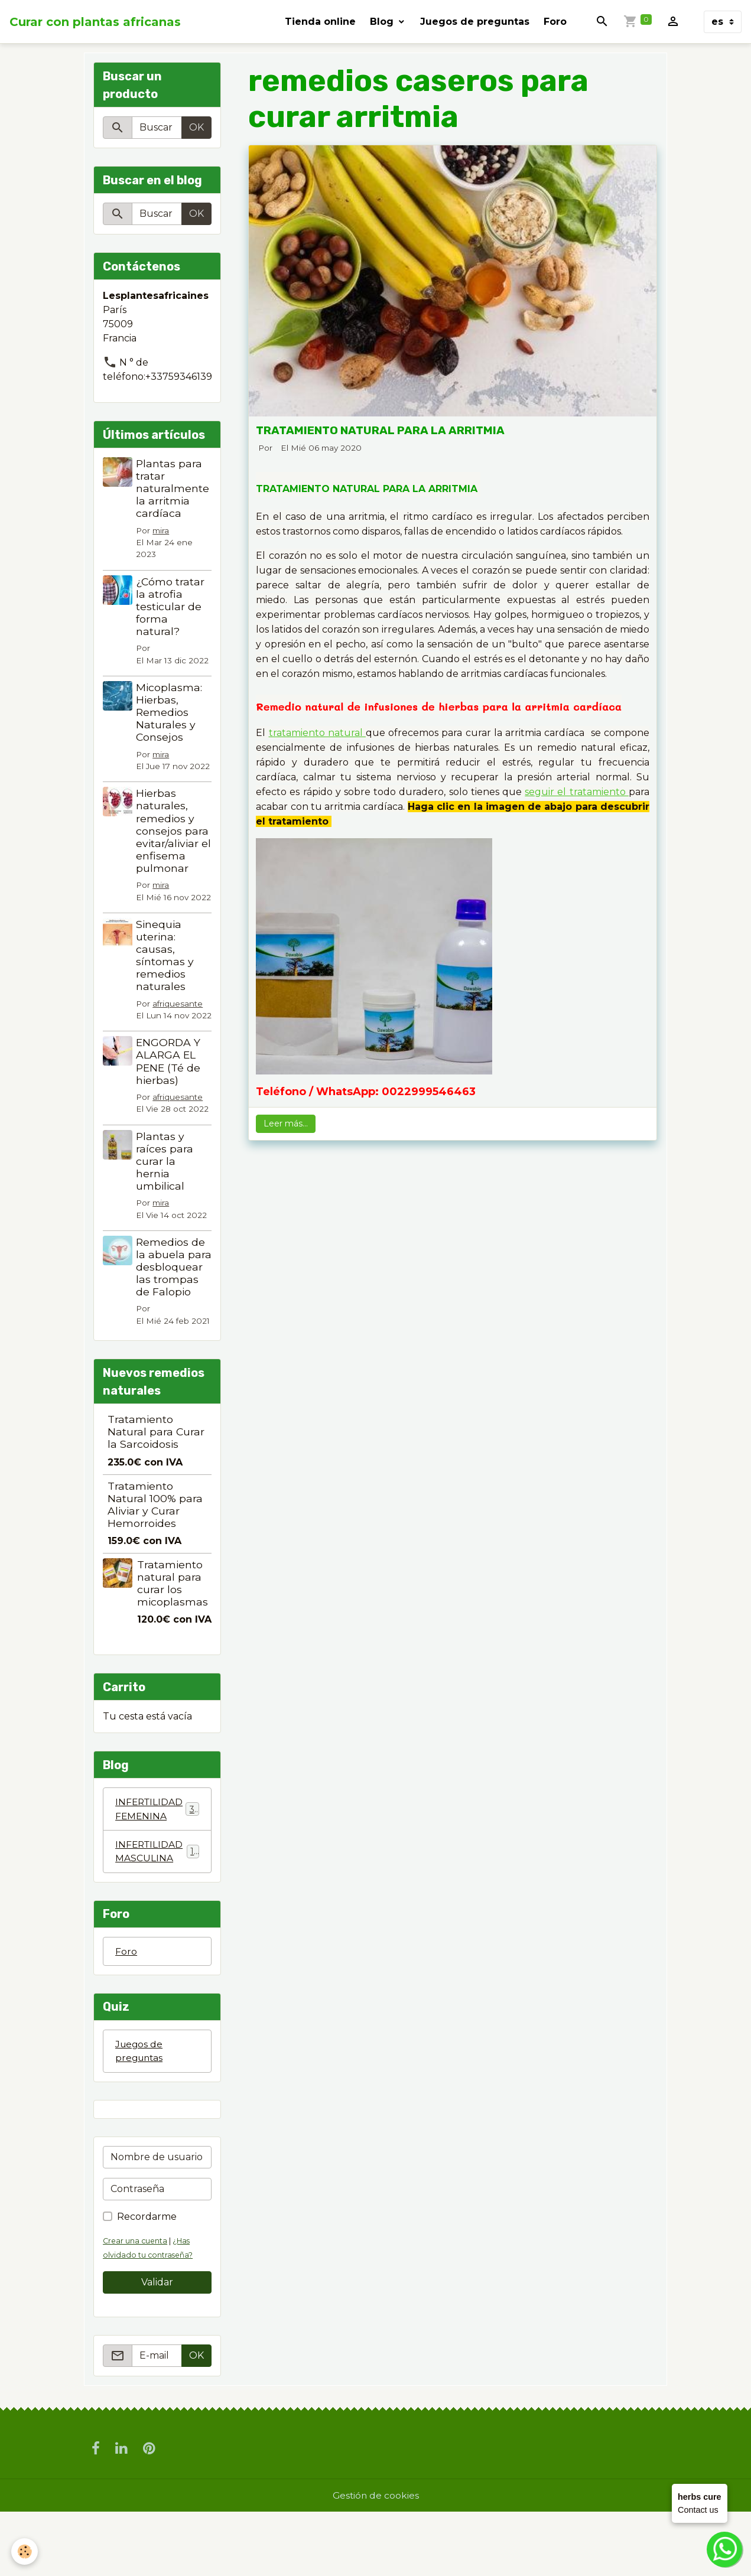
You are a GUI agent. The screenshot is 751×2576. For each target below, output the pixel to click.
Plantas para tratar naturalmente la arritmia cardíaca (173, 488)
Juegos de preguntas (474, 21)
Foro (555, 21)
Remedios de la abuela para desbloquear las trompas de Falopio (171, 1321)
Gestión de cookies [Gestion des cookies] (375, 2559)
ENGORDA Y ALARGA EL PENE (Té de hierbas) (169, 1097)
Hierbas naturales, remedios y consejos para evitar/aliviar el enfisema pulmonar (173, 830)
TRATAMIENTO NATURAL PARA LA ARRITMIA (380, 430)
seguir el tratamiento (577, 791)
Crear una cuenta (136, 2304)
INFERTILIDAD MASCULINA (157, 1913)
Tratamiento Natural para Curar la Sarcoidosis (156, 1492)
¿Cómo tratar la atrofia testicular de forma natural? (171, 606)
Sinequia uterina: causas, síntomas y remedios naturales (166, 967)
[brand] (95, 22)
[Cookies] (25, 2551)
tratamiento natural (317, 732)
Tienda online (320, 21)
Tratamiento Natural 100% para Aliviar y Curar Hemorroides (155, 1565)
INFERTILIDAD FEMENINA (157, 1870)
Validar (157, 2345)
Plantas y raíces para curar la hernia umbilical (165, 1209)
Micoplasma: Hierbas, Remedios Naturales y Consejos (170, 712)
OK (196, 127)
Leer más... (286, 1123)
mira (162, 530)
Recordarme (147, 2279)
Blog (383, 21)
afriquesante (162, 1027)
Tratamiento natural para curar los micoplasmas (172, 1644)
